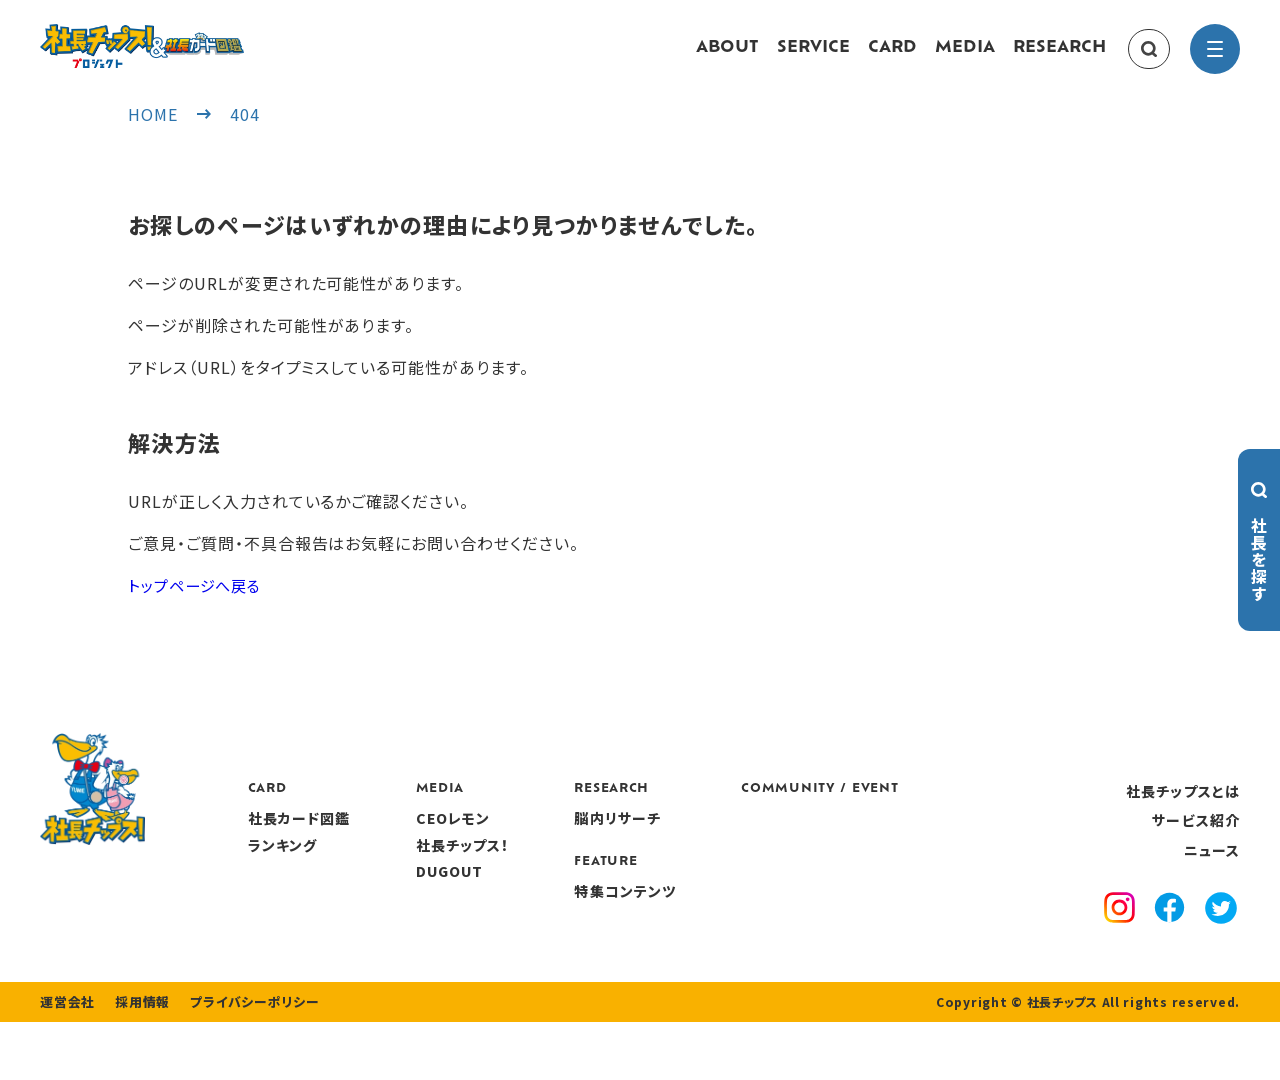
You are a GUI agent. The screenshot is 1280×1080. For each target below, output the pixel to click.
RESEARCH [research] (1059, 58)
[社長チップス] (200, 36)
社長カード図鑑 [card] (416, 838)
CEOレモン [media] (570, 838)
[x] (1221, 930)
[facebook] (1169, 930)
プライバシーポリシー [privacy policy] (242, 1060)
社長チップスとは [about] (1183, 810)
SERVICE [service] (813, 58)
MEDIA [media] (965, 58)
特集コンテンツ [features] (743, 910)
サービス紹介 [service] (1196, 840)
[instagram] (1119, 930)
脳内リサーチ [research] (735, 838)
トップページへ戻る (199, 604)
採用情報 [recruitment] (136, 1060)
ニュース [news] (1212, 869)
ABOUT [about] (727, 58)
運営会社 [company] (65, 1060)
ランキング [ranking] (400, 864)
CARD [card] (892, 58)
